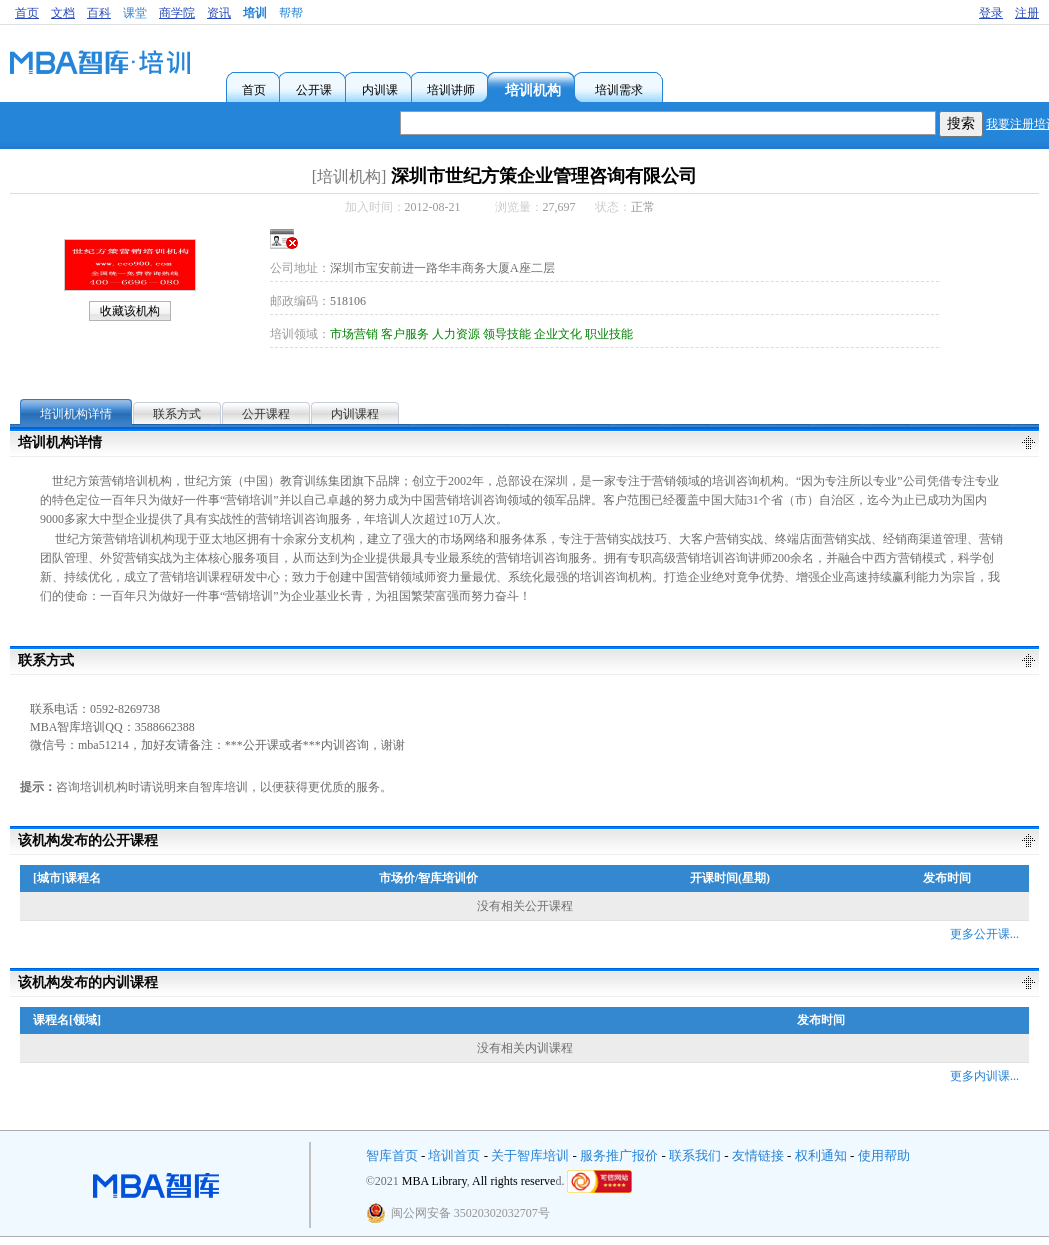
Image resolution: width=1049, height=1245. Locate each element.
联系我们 (695, 1155)
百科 (99, 13)
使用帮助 (884, 1155)
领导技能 (507, 334)
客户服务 (405, 334)
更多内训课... (984, 1076)
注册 (1027, 13)
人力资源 (456, 334)
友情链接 (758, 1155)
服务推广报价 (619, 1155)
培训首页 (454, 1155)
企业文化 (558, 334)
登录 (991, 13)
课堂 (135, 13)
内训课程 (355, 414)
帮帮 (291, 13)
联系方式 (177, 414)
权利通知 (821, 1155)
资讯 (219, 13)
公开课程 (266, 414)
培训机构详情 (76, 414)
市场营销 (354, 334)
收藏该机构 (130, 311)
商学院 (177, 13)
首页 (27, 13)
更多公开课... (984, 934)
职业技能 (609, 334)
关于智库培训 (530, 1155)
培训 (255, 13)
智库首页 (392, 1155)
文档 (63, 13)
